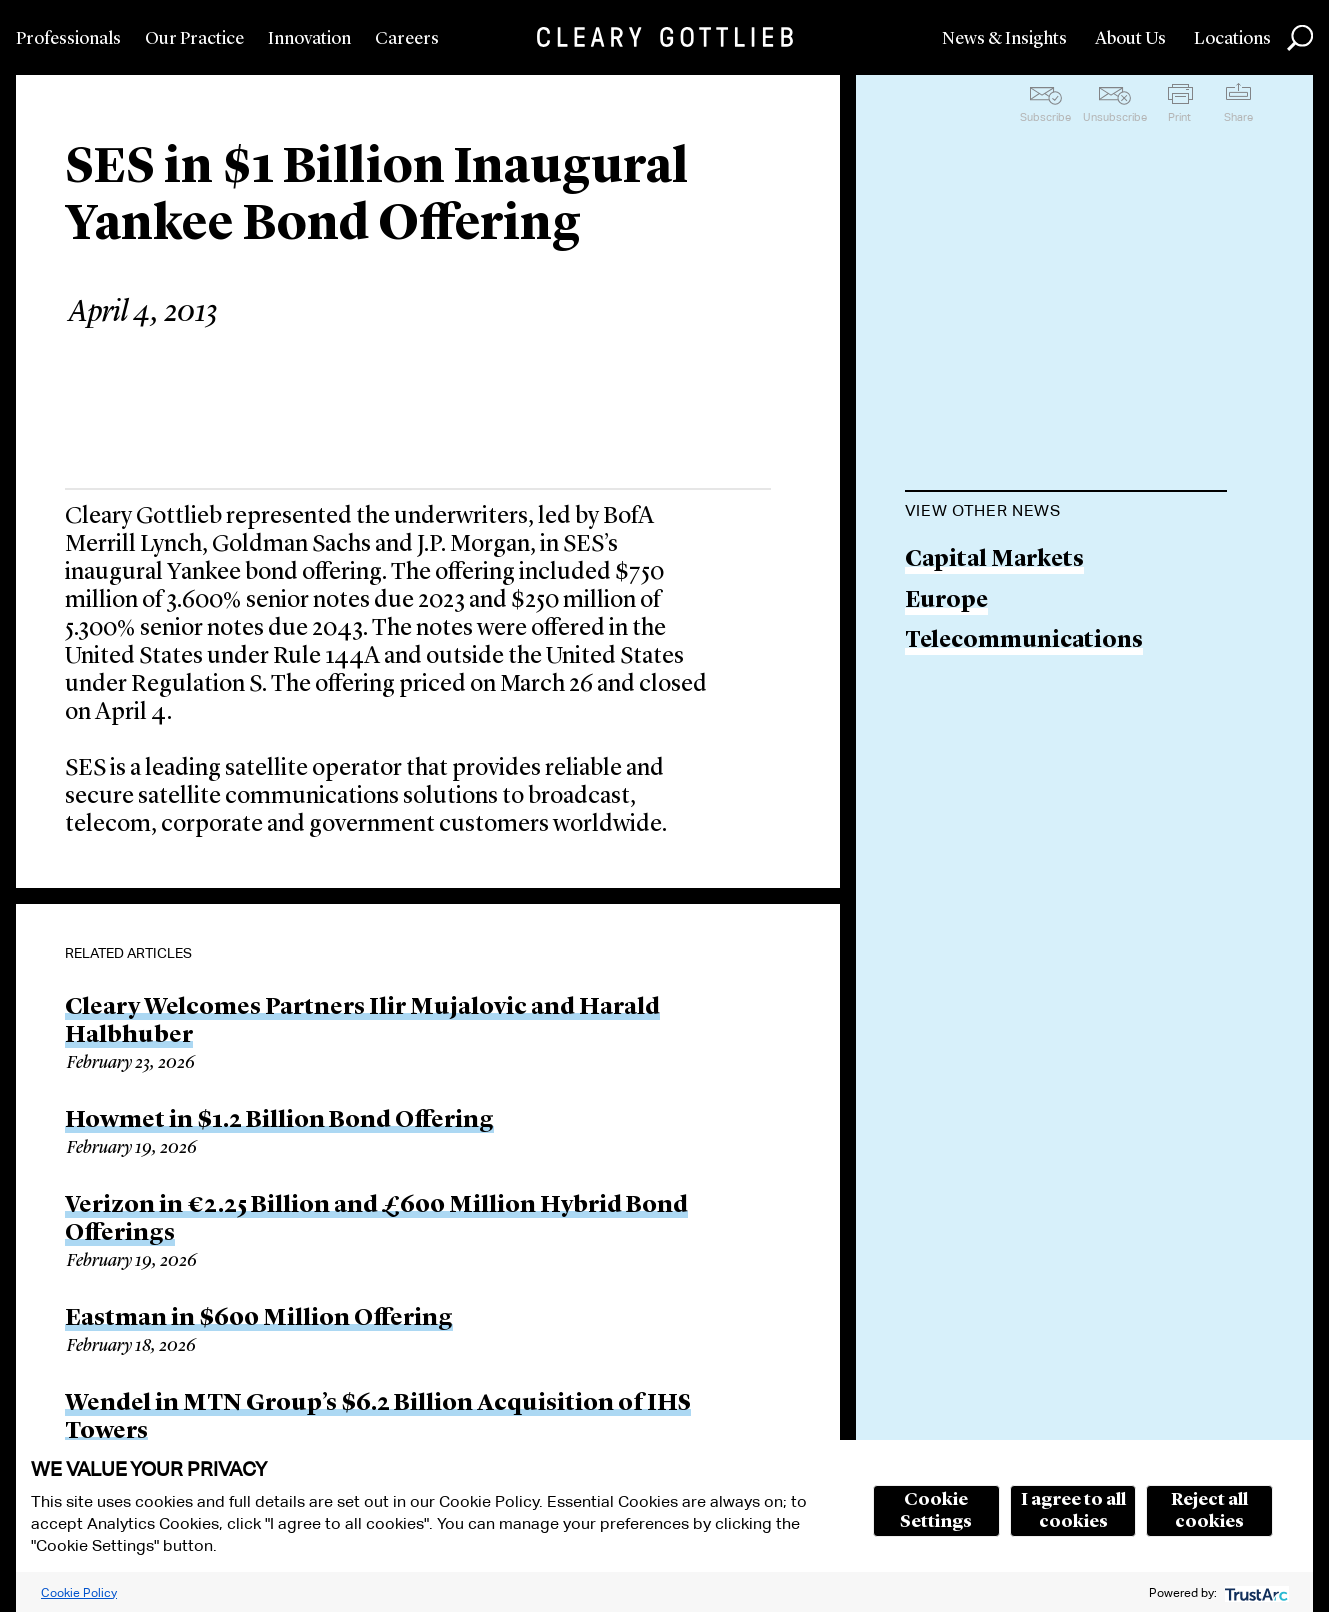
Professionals (68, 39)
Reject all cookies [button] (1209, 1511)
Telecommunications (1024, 641)
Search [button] (1300, 38)
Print (1179, 117)
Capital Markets (994, 560)
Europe (946, 601)
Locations (1232, 39)
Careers (407, 39)
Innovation (309, 39)
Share (1238, 117)
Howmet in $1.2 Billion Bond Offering (279, 1121)
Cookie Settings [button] (936, 1511)
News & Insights (1004, 39)
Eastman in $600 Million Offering (259, 1319)
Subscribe (1045, 117)
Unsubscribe (1115, 117)
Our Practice (194, 39)
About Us (1130, 39)
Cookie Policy (79, 1592)
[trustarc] (1254, 1592)
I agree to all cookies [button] (1073, 1511)
